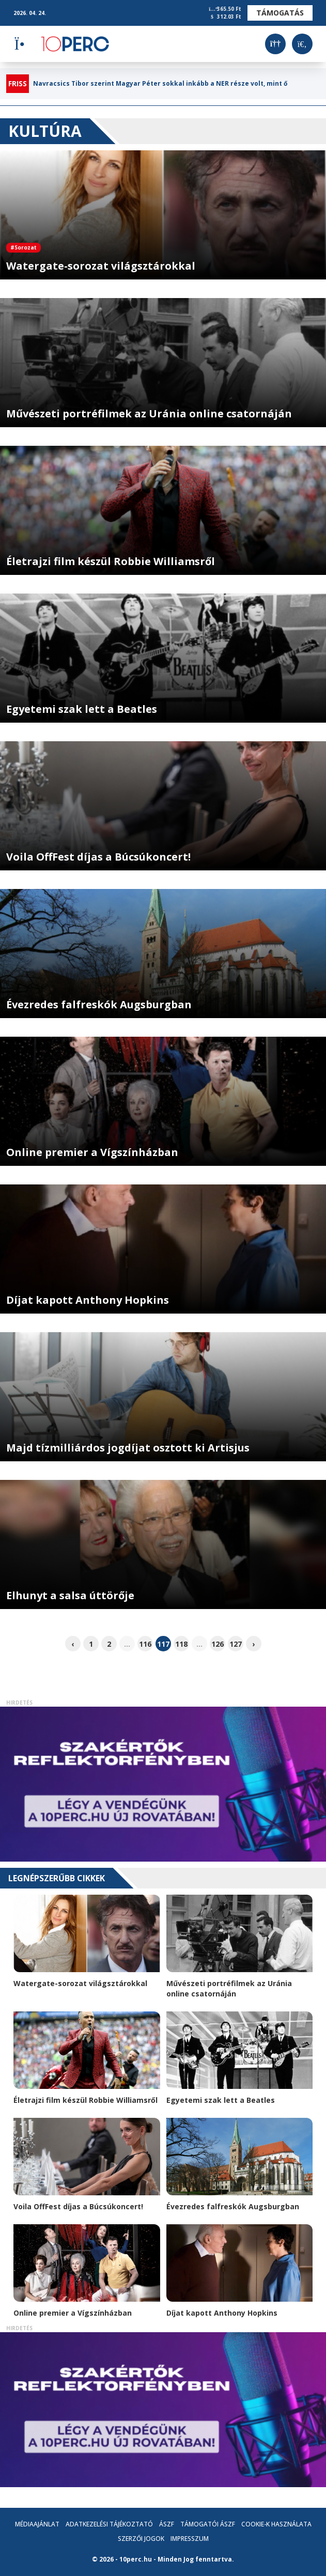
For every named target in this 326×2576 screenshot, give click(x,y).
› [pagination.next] (253, 1644)
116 (145, 1644)
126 (217, 1644)
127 (235, 1644)
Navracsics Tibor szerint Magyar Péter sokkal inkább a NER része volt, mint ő (160, 84)
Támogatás (280, 13)
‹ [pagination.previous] (72, 1644)
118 (181, 1644)
